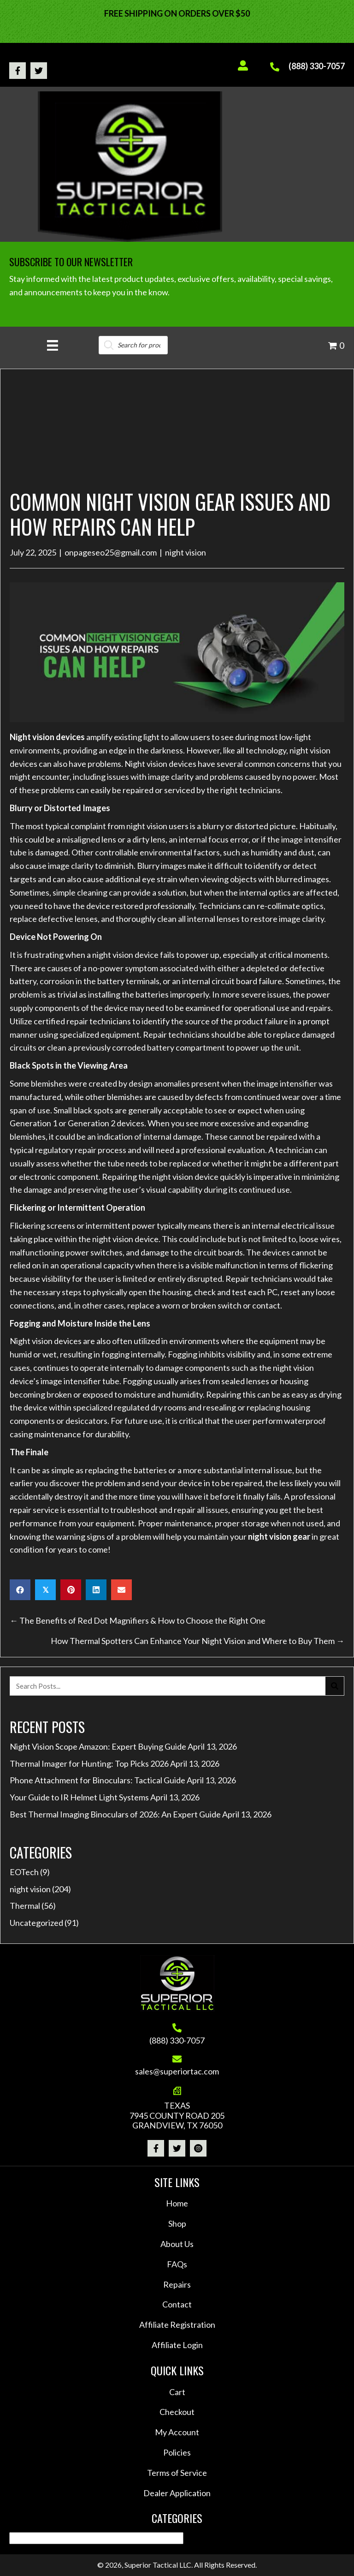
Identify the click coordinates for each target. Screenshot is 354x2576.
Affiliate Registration (177, 2324)
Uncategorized (36, 1923)
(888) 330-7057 (317, 66)
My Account (177, 2432)
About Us (177, 2244)
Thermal (25, 1906)
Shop (177, 2223)
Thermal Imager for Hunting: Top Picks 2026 (89, 1763)
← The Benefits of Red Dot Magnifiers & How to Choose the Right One (138, 1620)
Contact (177, 2304)
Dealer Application (177, 2493)
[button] (17, 70)
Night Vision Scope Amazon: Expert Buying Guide (98, 1746)
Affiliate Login (177, 2345)
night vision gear (279, 1536)
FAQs (177, 2264)
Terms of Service (177, 2473)
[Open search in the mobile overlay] (133, 345)
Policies (177, 2452)
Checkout (177, 2412)
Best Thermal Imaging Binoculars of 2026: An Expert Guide (115, 1814)
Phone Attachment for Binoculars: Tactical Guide (97, 1780)
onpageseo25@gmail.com (111, 552)
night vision (185, 552)
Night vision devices (47, 737)
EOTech (24, 1872)
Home (177, 2203)
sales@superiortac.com (177, 2071)
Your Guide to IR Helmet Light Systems (79, 1797)
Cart (177, 2392)
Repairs (177, 2284)
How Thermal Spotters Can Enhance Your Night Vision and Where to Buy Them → (197, 1641)
